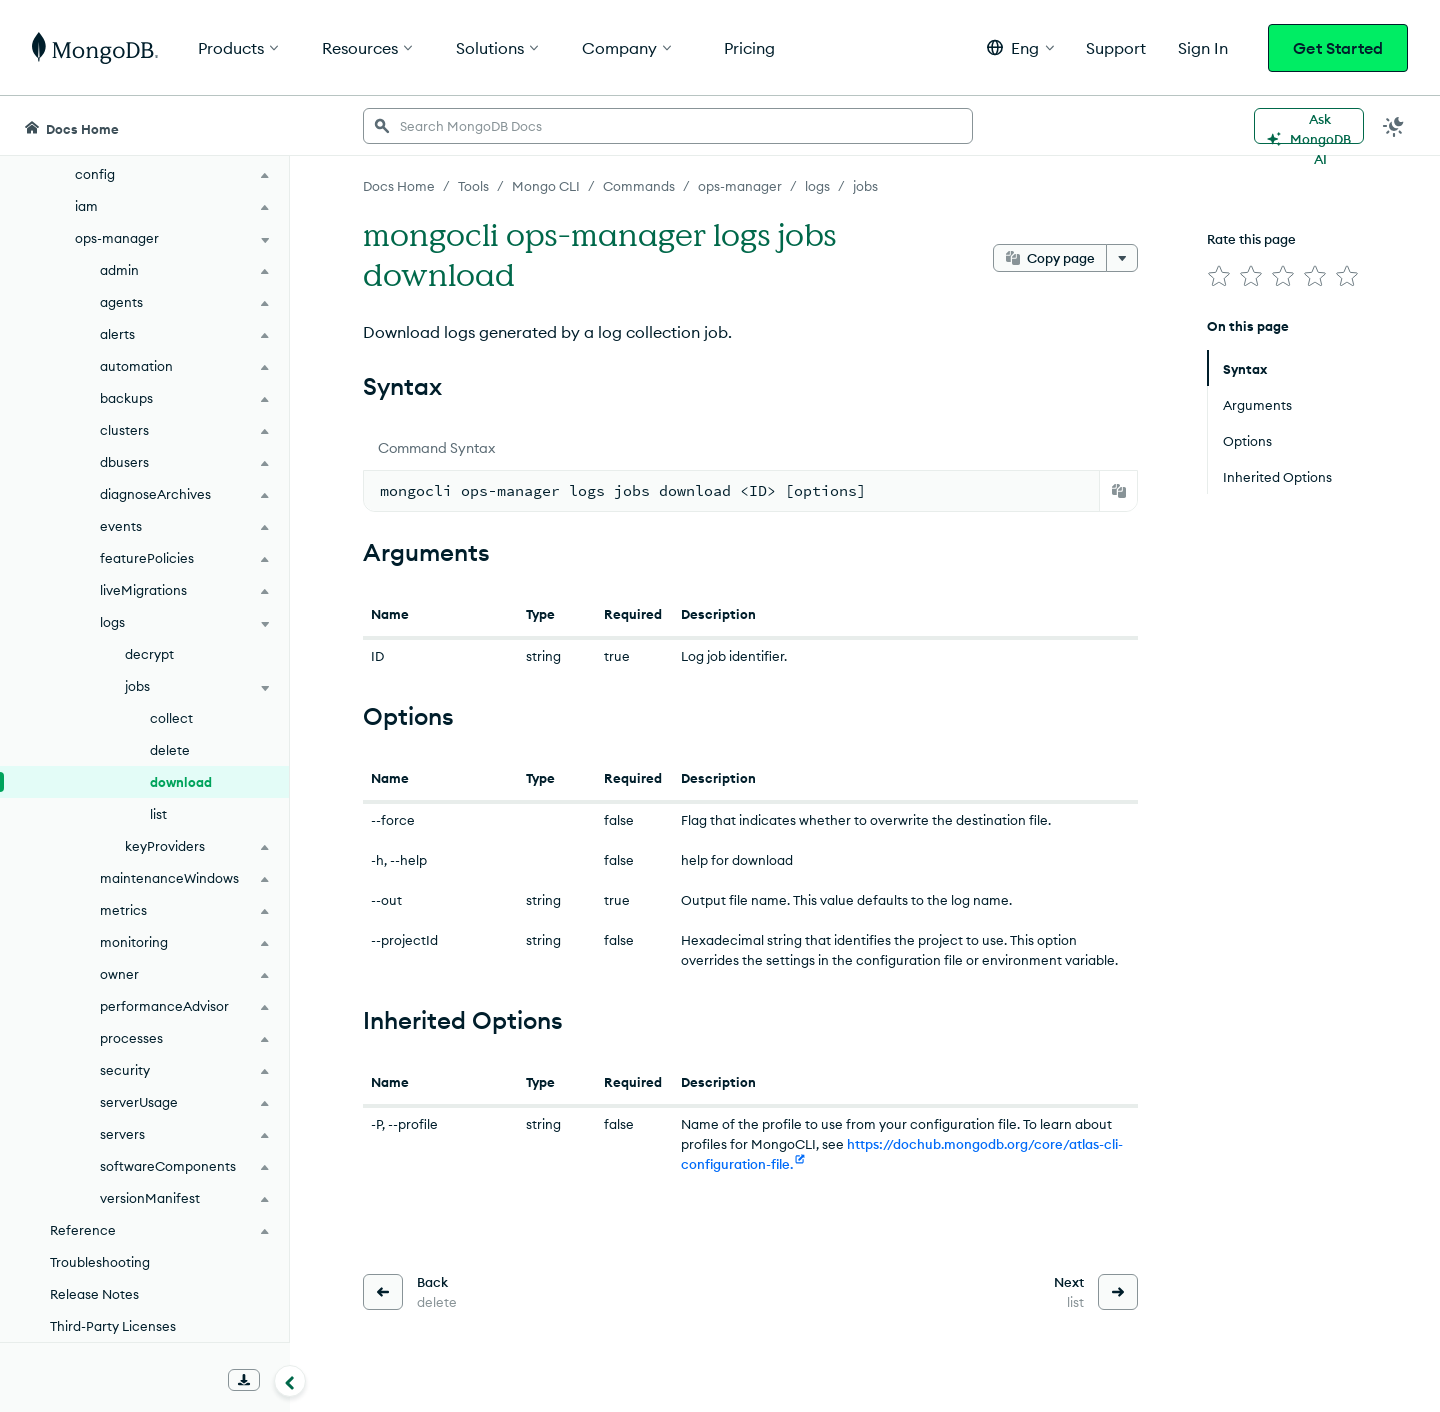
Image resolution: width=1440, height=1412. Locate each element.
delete (170, 750)
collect (171, 718)
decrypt (149, 654)
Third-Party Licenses (113, 1326)
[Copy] (1119, 491)
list (158, 814)
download (181, 782)
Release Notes (94, 1294)
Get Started (1338, 48)
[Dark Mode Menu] (1394, 126)
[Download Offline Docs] (244, 1380)
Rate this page (1251, 239)
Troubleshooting (100, 1262)
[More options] (1122, 258)
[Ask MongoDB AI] (1309, 126)
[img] (1219, 276)
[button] (1020, 47)
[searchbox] (668, 126)
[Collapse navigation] (290, 1381)
